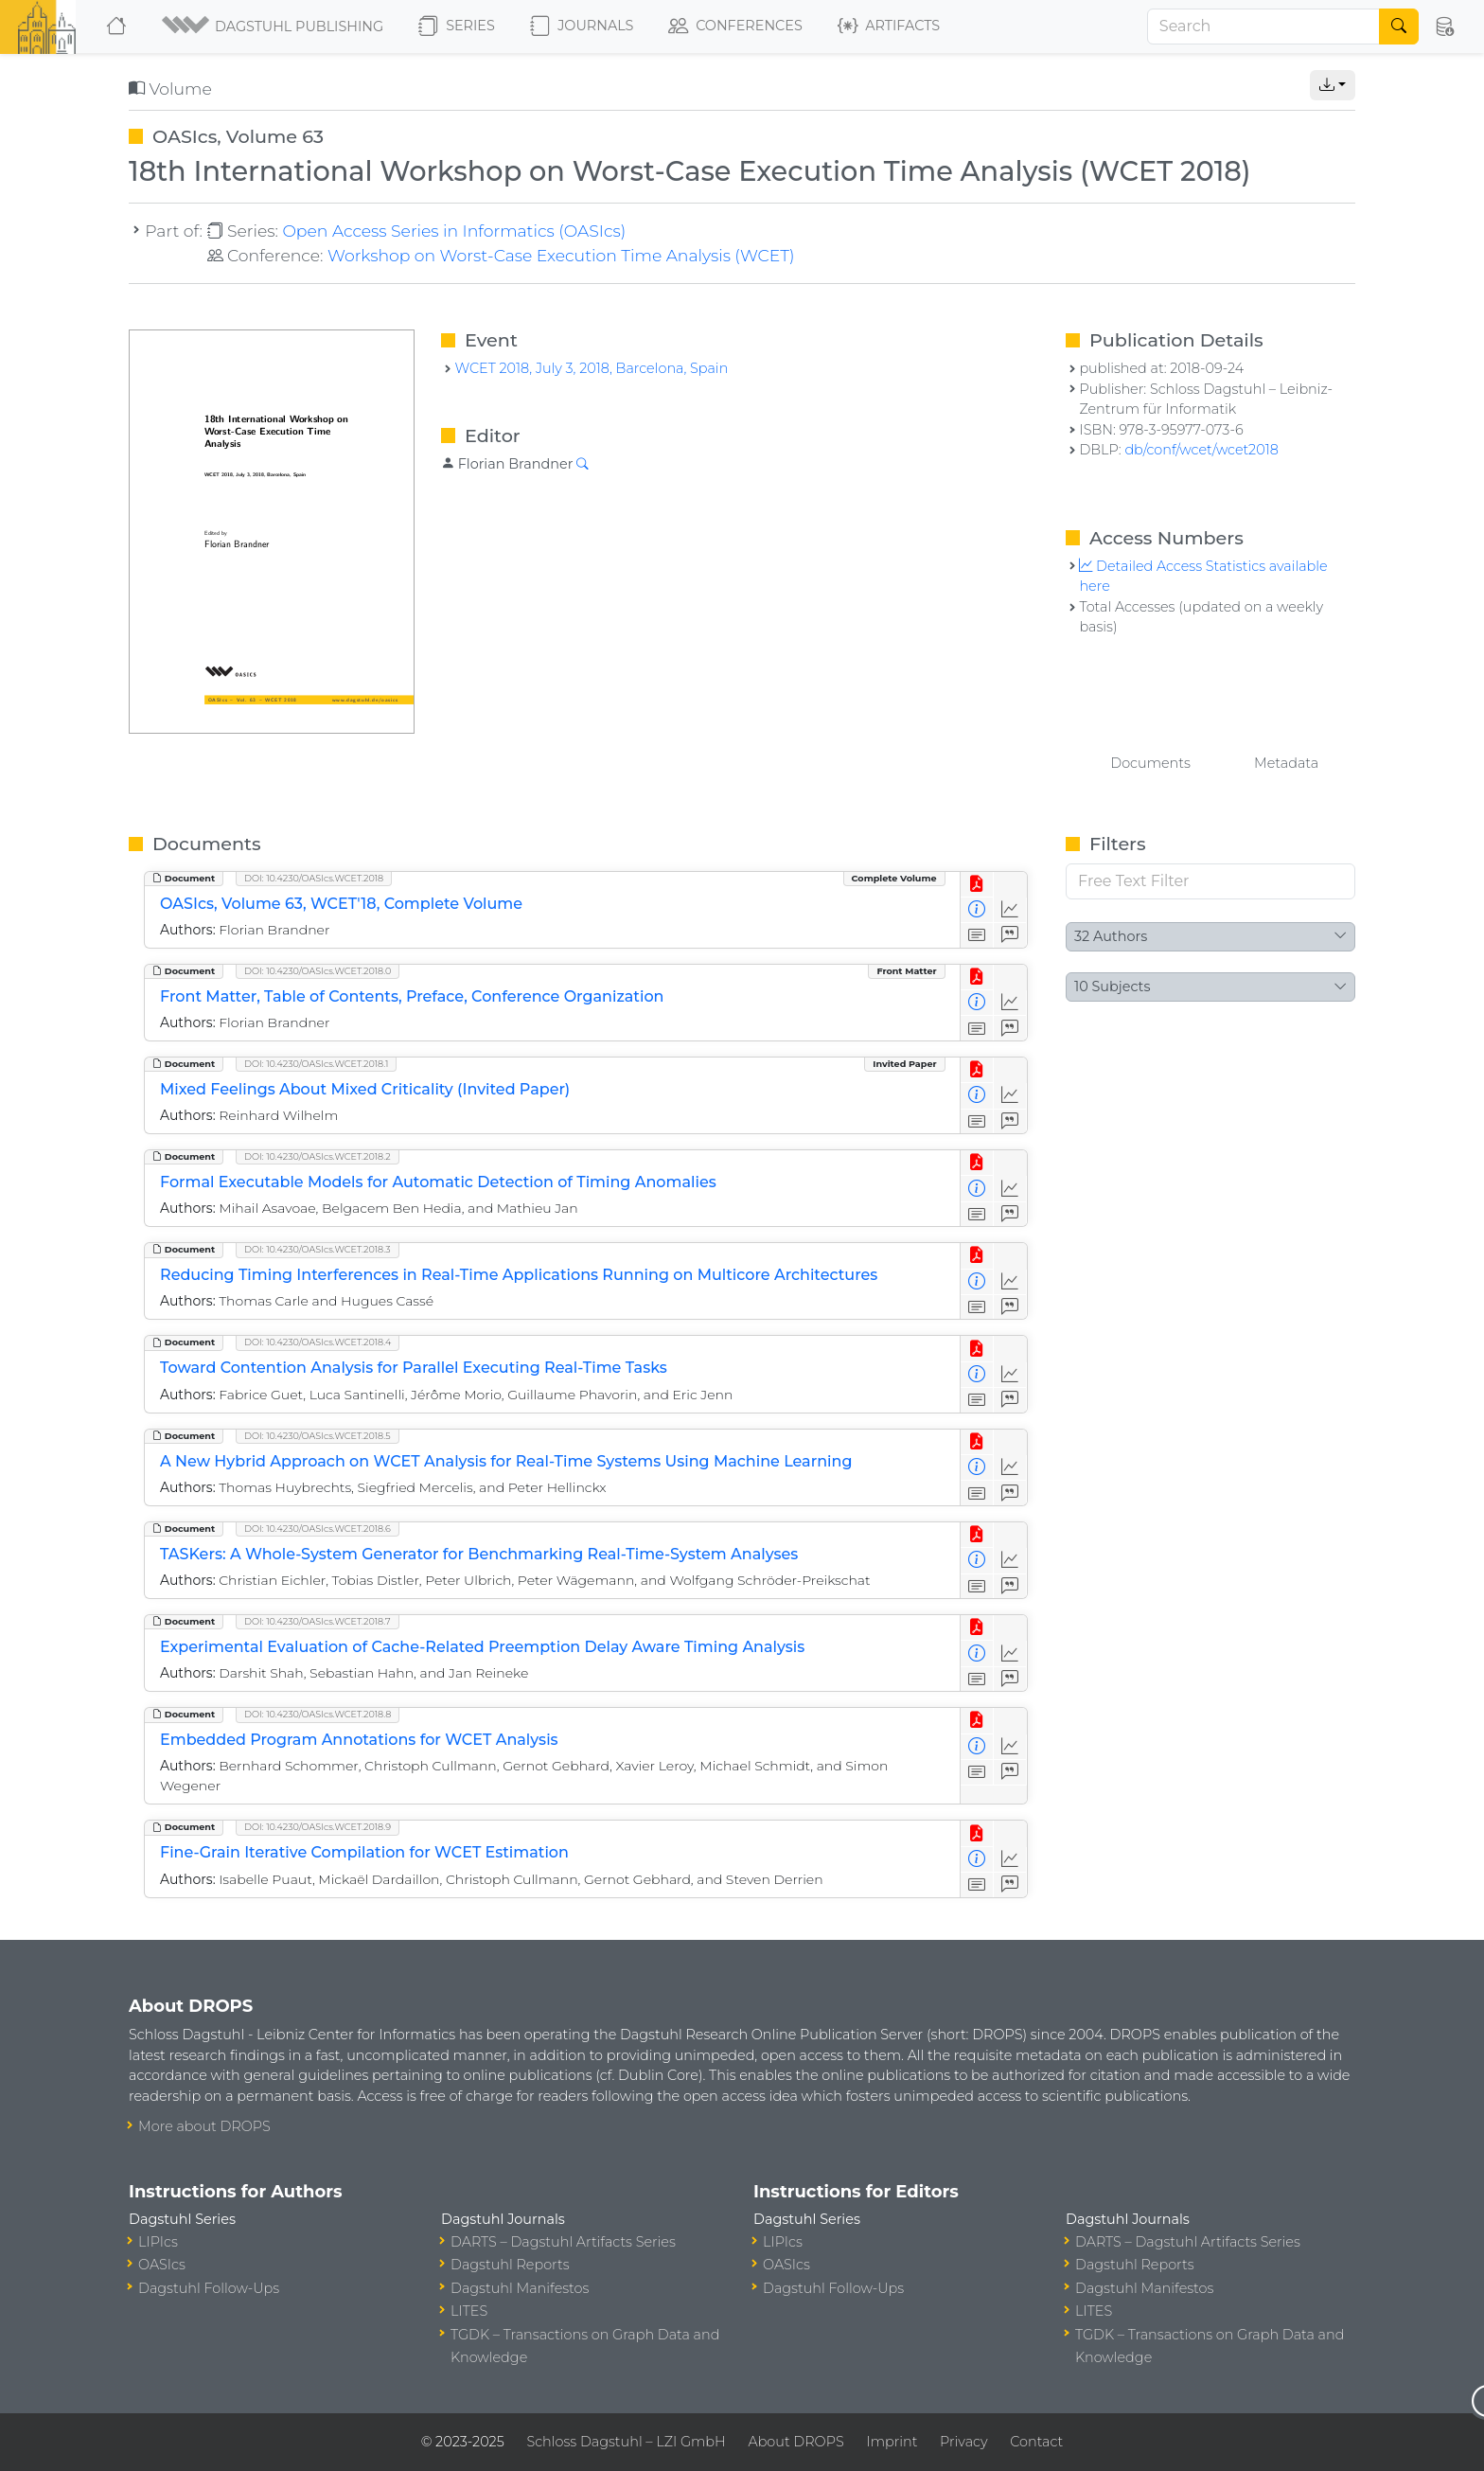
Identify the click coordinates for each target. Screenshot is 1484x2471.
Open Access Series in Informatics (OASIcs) (454, 230)
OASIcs (162, 2264)
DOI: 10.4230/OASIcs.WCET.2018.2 (317, 1156)
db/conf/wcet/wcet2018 (1201, 449)
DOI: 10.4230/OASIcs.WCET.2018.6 (317, 1528)
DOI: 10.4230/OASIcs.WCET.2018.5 (317, 1436)
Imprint (891, 2441)
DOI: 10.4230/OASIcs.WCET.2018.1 (316, 1063)
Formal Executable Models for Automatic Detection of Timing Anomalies (438, 1182)
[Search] (1263, 26)
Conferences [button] (735, 26)
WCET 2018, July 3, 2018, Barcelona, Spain (591, 368)
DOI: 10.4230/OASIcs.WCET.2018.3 (317, 1249)
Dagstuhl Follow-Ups (208, 2288)
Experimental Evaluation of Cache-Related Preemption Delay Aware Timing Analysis (482, 1647)
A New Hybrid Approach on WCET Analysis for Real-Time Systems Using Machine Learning (506, 1461)
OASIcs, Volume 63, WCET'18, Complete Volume (341, 904)
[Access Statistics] (1010, 910)
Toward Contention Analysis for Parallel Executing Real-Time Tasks (413, 1368)
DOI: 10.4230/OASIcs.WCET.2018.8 (317, 1714)
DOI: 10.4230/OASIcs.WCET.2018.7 (317, 1621)
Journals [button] (581, 26)
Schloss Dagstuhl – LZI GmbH (625, 2441)
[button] (274, 26)
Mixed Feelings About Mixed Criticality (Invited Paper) (365, 1089)
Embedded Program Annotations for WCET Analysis (359, 1740)
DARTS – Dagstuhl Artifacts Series (563, 2241)
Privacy (963, 2441)
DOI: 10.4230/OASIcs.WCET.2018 (313, 878)
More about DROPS (204, 2126)
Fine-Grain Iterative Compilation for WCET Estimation (364, 1852)
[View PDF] (977, 885)
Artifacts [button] (889, 26)
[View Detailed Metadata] (977, 910)
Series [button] (456, 26)
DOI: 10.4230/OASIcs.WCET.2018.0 (317, 971)
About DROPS (795, 2441)
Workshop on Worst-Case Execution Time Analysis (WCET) (561, 255)
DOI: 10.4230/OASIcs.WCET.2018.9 (317, 1827)
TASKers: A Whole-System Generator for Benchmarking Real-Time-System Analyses (479, 1554)
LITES (468, 2311)
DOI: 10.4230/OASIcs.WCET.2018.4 (317, 1342)
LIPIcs (158, 2241)
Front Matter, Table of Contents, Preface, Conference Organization (412, 996)
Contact (1036, 2441)
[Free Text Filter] (1210, 881)
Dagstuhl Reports (510, 2264)
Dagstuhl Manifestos (519, 2288)
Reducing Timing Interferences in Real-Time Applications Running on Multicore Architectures (518, 1275)
